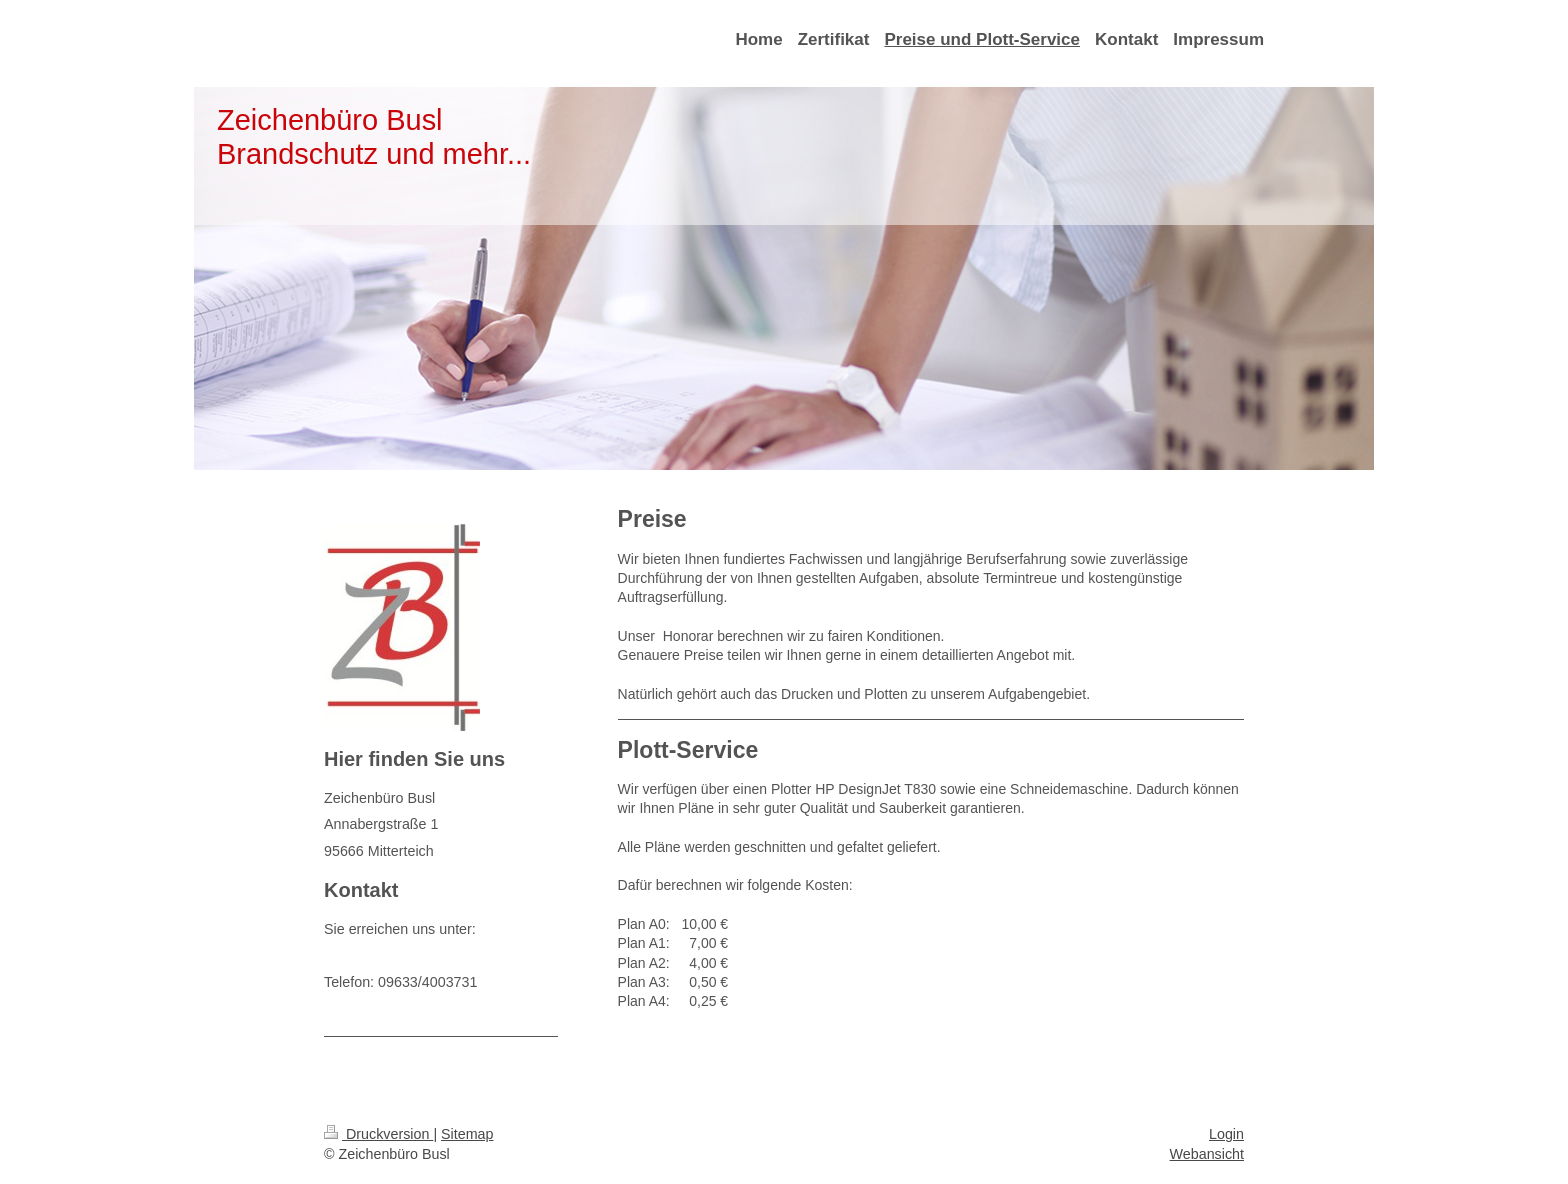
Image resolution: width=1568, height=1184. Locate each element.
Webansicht (1207, 1154)
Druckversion (378, 1134)
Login (1226, 1134)
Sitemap (467, 1134)
